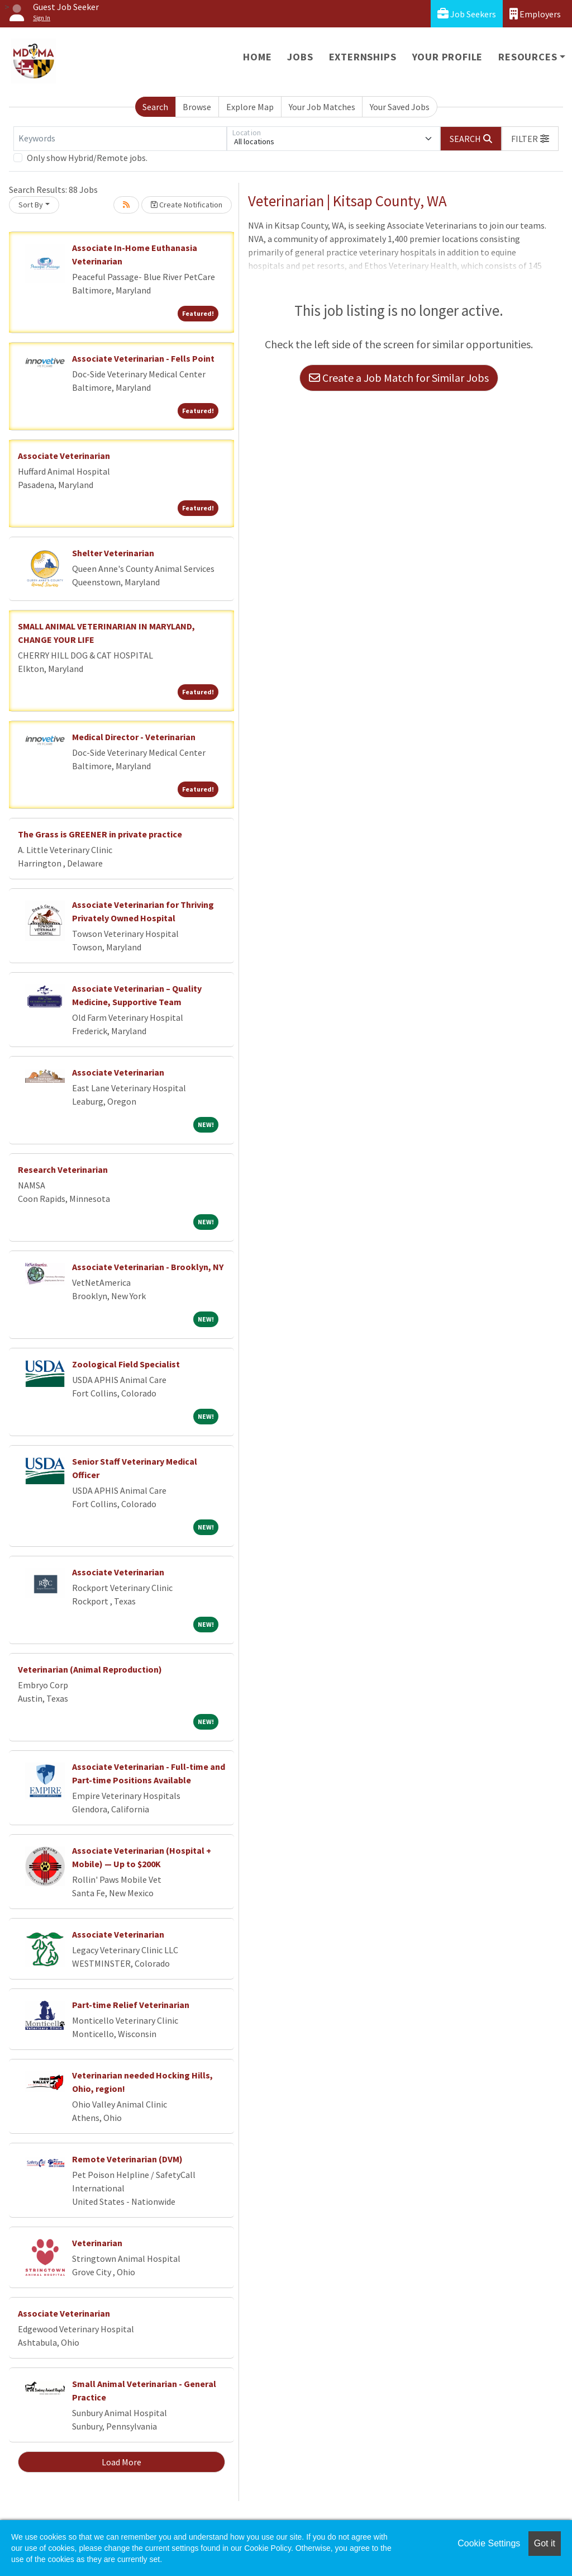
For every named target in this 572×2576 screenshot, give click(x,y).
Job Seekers (466, 14)
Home (257, 56)
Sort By (30, 205)
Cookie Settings (488, 2543)
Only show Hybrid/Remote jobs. (87, 157)
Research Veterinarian (63, 1169)
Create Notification (186, 205)
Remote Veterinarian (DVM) (127, 2159)
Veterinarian (97, 2242)
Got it (544, 2543)
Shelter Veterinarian (113, 552)
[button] (530, 138)
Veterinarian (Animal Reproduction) (90, 1669)
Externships (363, 56)
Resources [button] (527, 56)
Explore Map (250, 106)
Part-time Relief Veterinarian (130, 2004)
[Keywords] (120, 138)
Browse (197, 106)
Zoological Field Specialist (126, 1364)
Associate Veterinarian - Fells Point (143, 358)
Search (155, 106)
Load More (121, 2462)
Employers (535, 14)
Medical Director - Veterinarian (134, 736)
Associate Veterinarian (64, 455)
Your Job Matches (322, 106)
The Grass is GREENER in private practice (100, 834)
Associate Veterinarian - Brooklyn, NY (147, 1266)
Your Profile (447, 56)
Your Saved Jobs (400, 106)
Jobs (300, 56)
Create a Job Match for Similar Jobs (399, 378)
